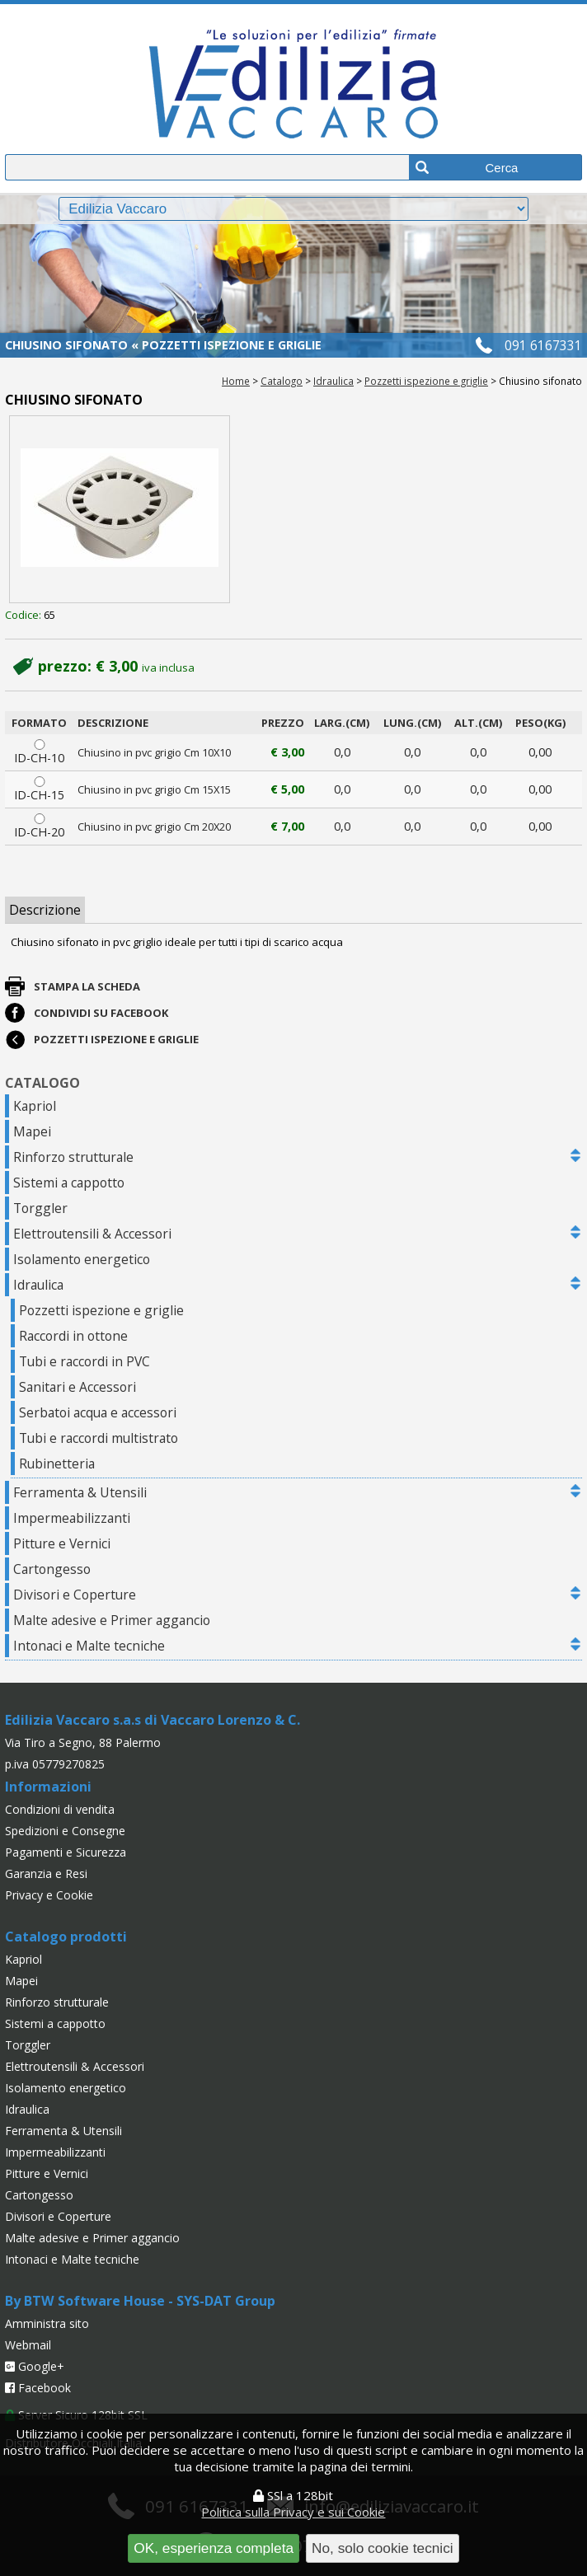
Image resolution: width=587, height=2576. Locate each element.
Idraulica (333, 380)
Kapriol (34, 1106)
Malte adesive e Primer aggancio (111, 1620)
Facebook (38, 2388)
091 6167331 (543, 345)
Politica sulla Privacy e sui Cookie (293, 2511)
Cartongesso (52, 1569)
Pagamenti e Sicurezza (65, 1852)
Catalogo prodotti (66, 1936)
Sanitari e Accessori (77, 1387)
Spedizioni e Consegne (65, 1830)
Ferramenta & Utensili (80, 1492)
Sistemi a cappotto (68, 1182)
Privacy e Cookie (49, 1895)
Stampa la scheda (87, 986)
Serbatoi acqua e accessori (97, 1412)
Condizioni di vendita (60, 1809)
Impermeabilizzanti (71, 1518)
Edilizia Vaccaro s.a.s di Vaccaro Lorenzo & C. (152, 1720)
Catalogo (282, 380)
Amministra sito (47, 2323)
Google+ (34, 2366)
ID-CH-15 (39, 789)
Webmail (28, 2345)
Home (236, 380)
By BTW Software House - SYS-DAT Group (140, 2301)
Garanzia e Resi (46, 1873)
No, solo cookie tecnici (382, 2548)
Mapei (32, 1131)
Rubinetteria (57, 1463)
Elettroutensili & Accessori (92, 1234)
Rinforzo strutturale (73, 1157)
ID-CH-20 (39, 826)
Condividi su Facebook (101, 1012)
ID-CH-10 (39, 752)
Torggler (40, 1208)
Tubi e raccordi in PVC (84, 1361)
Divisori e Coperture (74, 1594)
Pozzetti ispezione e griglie (426, 380)
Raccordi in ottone (73, 1336)
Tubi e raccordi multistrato (98, 1438)
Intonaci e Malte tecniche (89, 1646)
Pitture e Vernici (61, 1543)
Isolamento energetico (81, 1259)
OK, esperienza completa (214, 2548)
